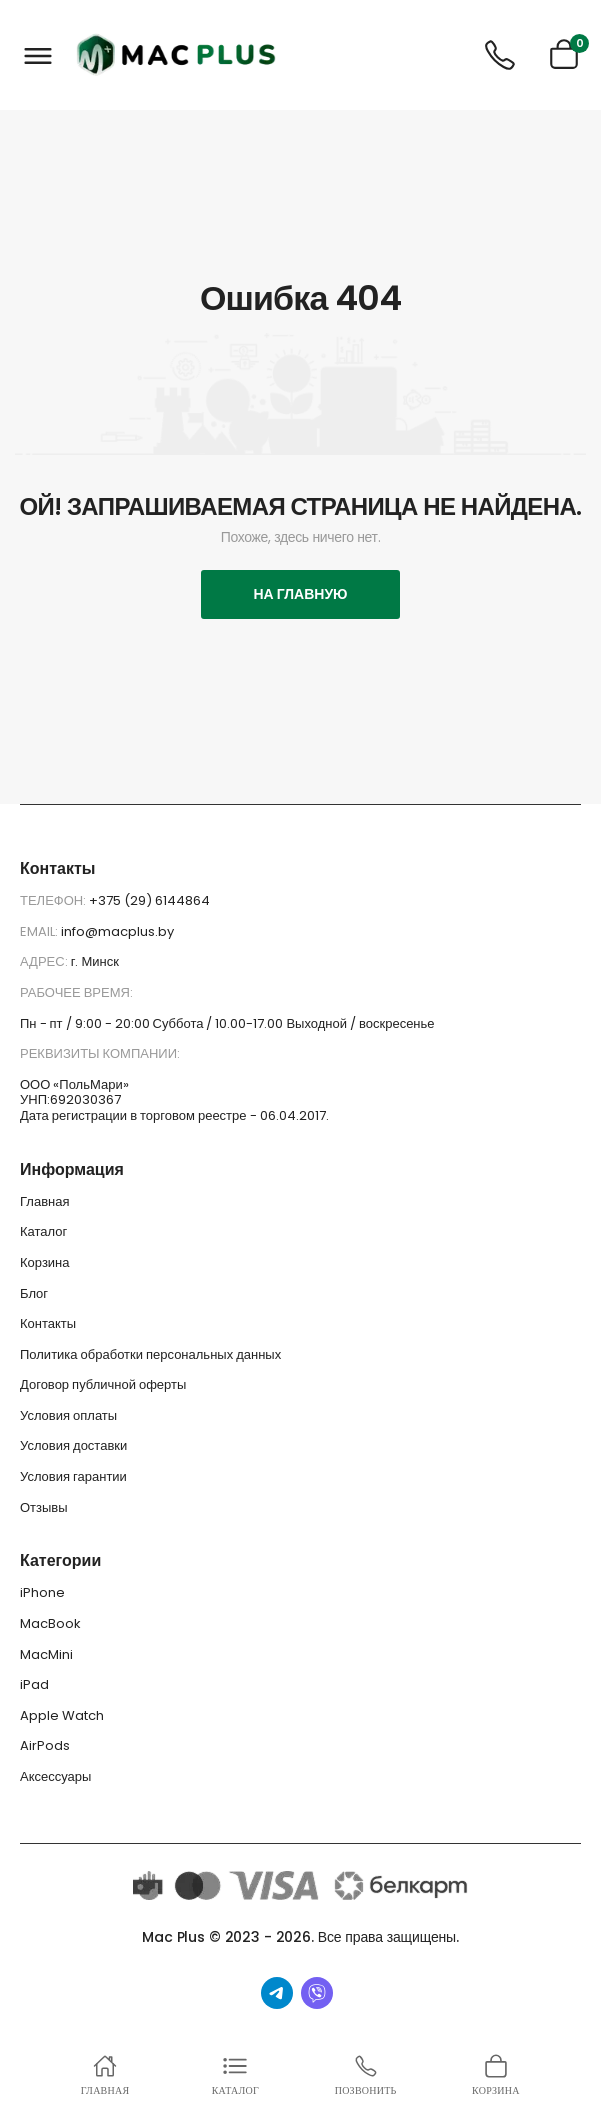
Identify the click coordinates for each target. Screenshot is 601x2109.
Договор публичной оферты (103, 1384)
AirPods (45, 1745)
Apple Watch (62, 1715)
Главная (44, 1201)
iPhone (42, 1592)
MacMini (46, 1654)
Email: (40, 931)
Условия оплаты (68, 1415)
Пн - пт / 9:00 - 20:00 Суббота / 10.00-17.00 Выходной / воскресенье (227, 1023)
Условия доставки (73, 1445)
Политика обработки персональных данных (150, 1354)
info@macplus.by (117, 931)
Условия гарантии (73, 1476)
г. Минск (95, 961)
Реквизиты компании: (100, 1053)
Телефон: (54, 900)
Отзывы (44, 1507)
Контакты (48, 1323)
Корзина (45, 1262)
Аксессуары (55, 1776)
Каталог (43, 1231)
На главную (300, 594)
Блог (34, 1293)
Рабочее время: (76, 992)
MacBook (50, 1623)
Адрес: (45, 961)
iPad (34, 1684)
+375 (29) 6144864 (149, 900)
